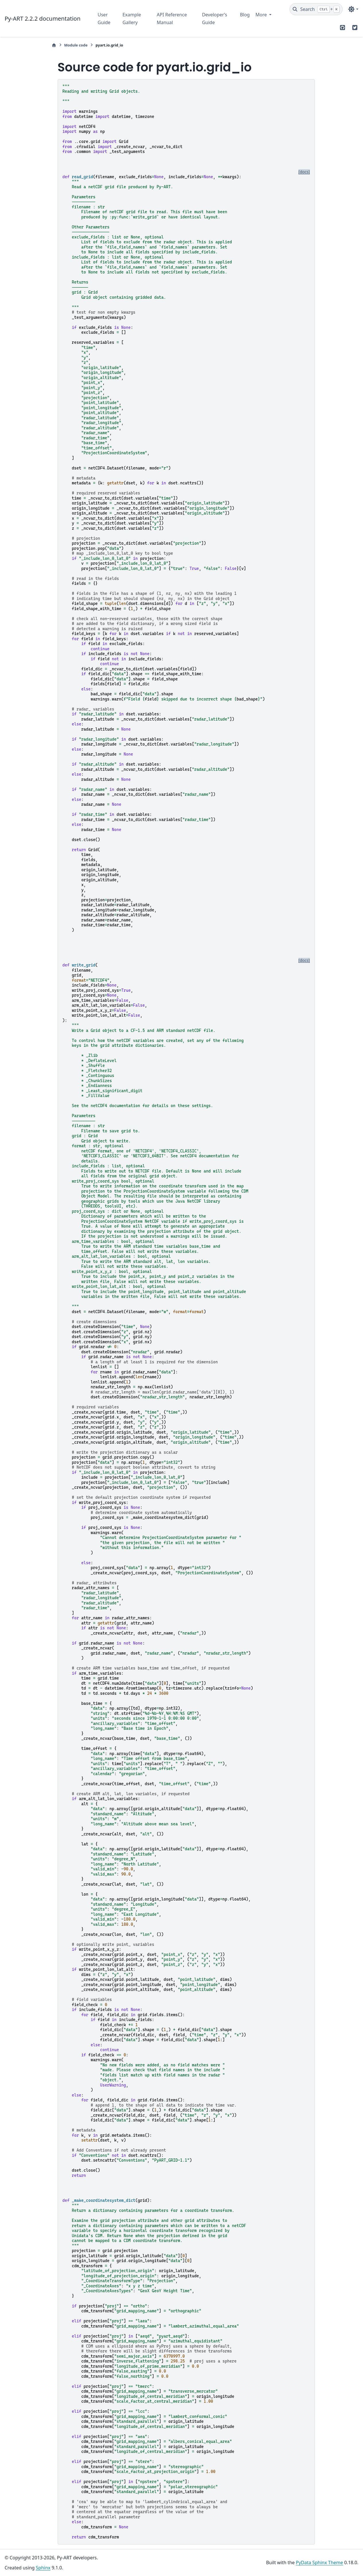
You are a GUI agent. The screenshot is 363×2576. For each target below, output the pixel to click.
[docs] (304, 171)
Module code (76, 45)
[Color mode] (353, 9)
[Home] (54, 45)
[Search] (316, 9)
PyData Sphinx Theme (319, 2562)
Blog (245, 14)
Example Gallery (132, 18)
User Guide (104, 18)
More (261, 14)
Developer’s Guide (214, 18)
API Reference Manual (172, 18)
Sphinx (43, 2568)
